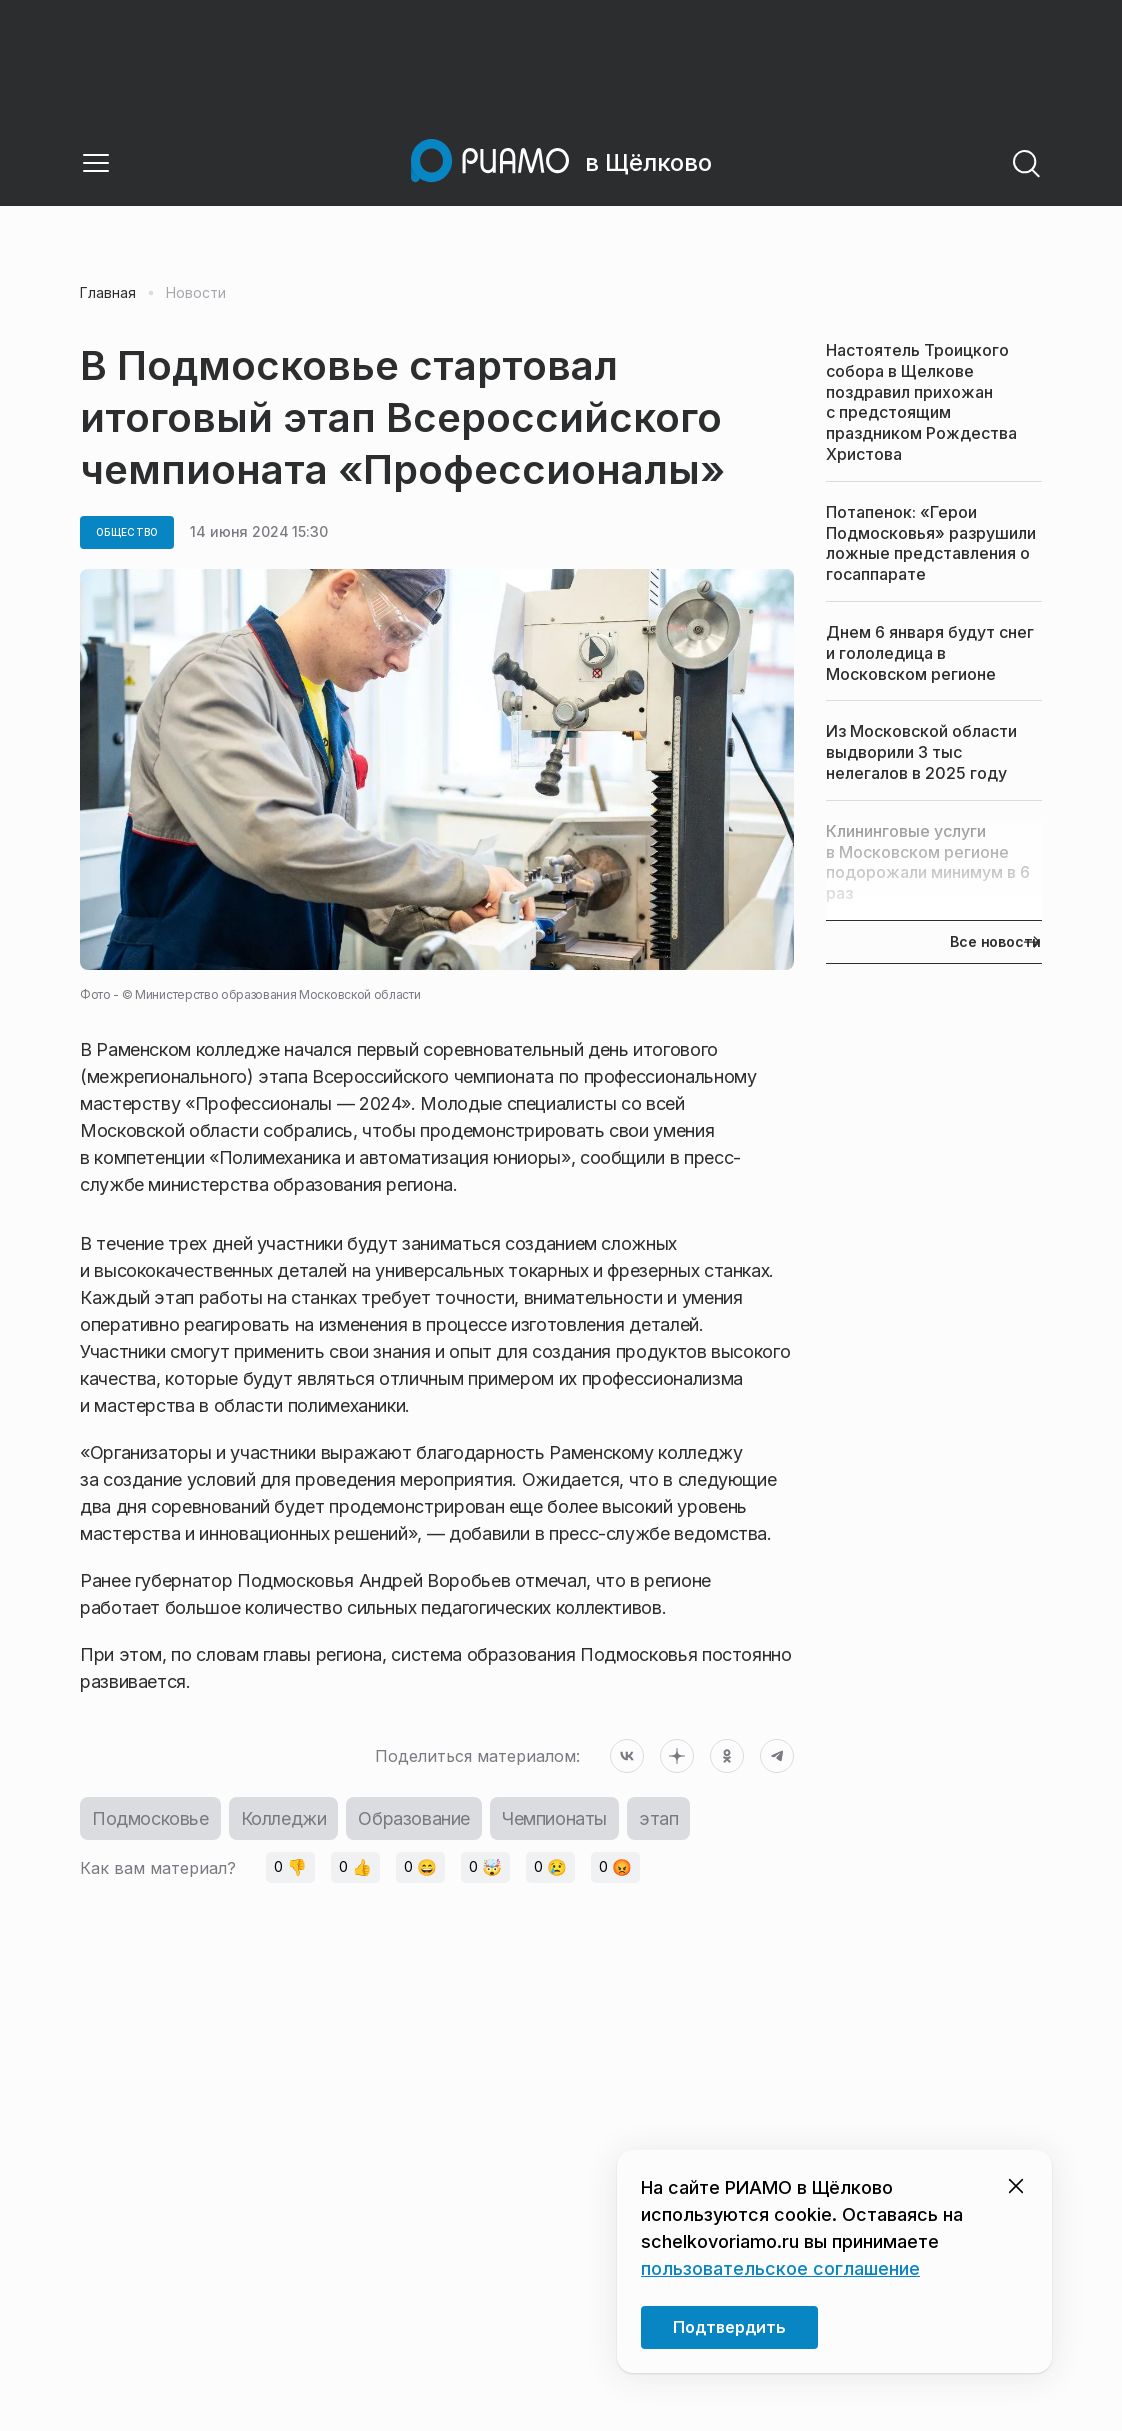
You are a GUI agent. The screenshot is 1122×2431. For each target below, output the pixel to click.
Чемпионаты (554, 1818)
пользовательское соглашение (780, 2268)
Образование (414, 1818)
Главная (108, 293)
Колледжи (284, 1818)
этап (658, 1818)
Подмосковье (150, 1818)
